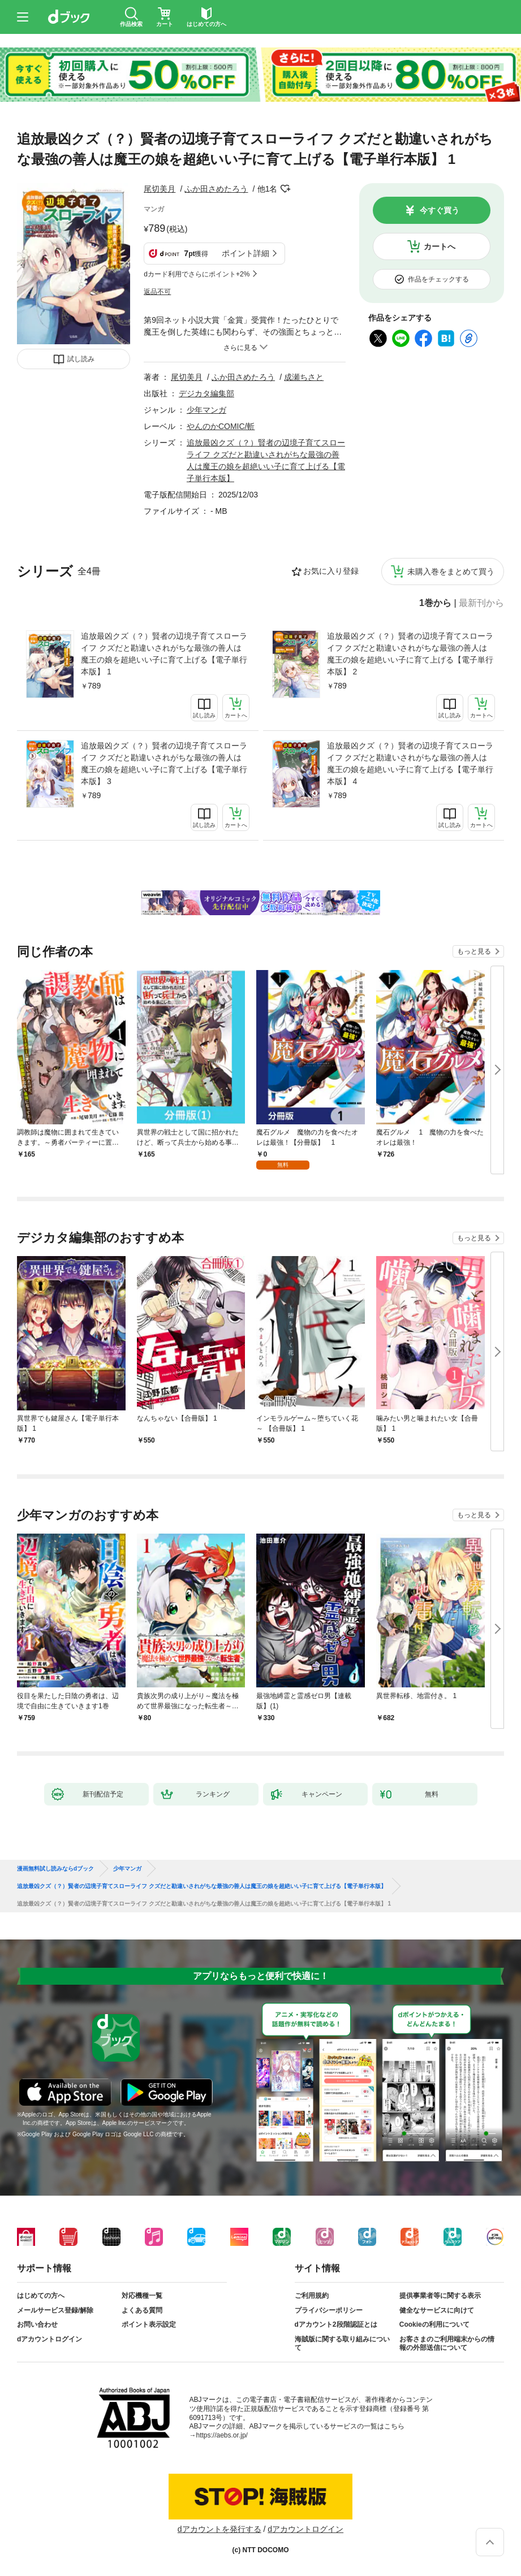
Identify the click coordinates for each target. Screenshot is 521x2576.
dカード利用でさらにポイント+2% (196, 274)
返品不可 (157, 292)
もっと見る (474, 951)
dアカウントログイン (49, 2339)
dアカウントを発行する (219, 2529)
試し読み (80, 359)
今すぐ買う (439, 210)
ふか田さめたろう (216, 188)
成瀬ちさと (304, 377)
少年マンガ (206, 409)
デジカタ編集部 (206, 393)
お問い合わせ (37, 2324)
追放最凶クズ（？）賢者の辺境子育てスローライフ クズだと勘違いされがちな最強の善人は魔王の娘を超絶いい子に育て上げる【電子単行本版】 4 (410, 763)
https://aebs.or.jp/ (222, 2435)
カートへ (439, 246)
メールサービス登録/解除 (55, 2310)
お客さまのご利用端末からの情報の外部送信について (446, 2343)
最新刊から (481, 603)
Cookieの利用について (434, 2324)
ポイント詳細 (245, 253)
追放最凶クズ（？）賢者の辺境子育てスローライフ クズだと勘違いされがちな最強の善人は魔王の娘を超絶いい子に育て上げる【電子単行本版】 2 (410, 653)
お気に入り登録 (331, 570)
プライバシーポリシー (329, 2310)
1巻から (435, 603)
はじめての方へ (40, 2296)
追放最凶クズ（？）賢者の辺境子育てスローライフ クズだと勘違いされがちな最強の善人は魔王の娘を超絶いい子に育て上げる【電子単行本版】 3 (164, 763)
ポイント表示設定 (149, 2324)
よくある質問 (142, 2310)
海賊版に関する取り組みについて (342, 2343)
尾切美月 (159, 188)
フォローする (285, 188)
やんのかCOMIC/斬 (221, 426)
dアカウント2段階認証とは (336, 2324)
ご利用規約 (312, 2296)
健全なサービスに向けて (436, 2310)
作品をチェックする (438, 279)
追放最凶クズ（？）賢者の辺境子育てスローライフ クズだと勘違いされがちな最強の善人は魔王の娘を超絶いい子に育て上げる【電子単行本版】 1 (164, 653)
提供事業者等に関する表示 (440, 2296)
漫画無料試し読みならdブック (55, 1869)
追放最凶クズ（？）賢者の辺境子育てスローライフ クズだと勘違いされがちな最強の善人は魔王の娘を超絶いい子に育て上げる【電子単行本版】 (201, 1886)
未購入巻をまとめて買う (450, 571)
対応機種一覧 (142, 2296)
